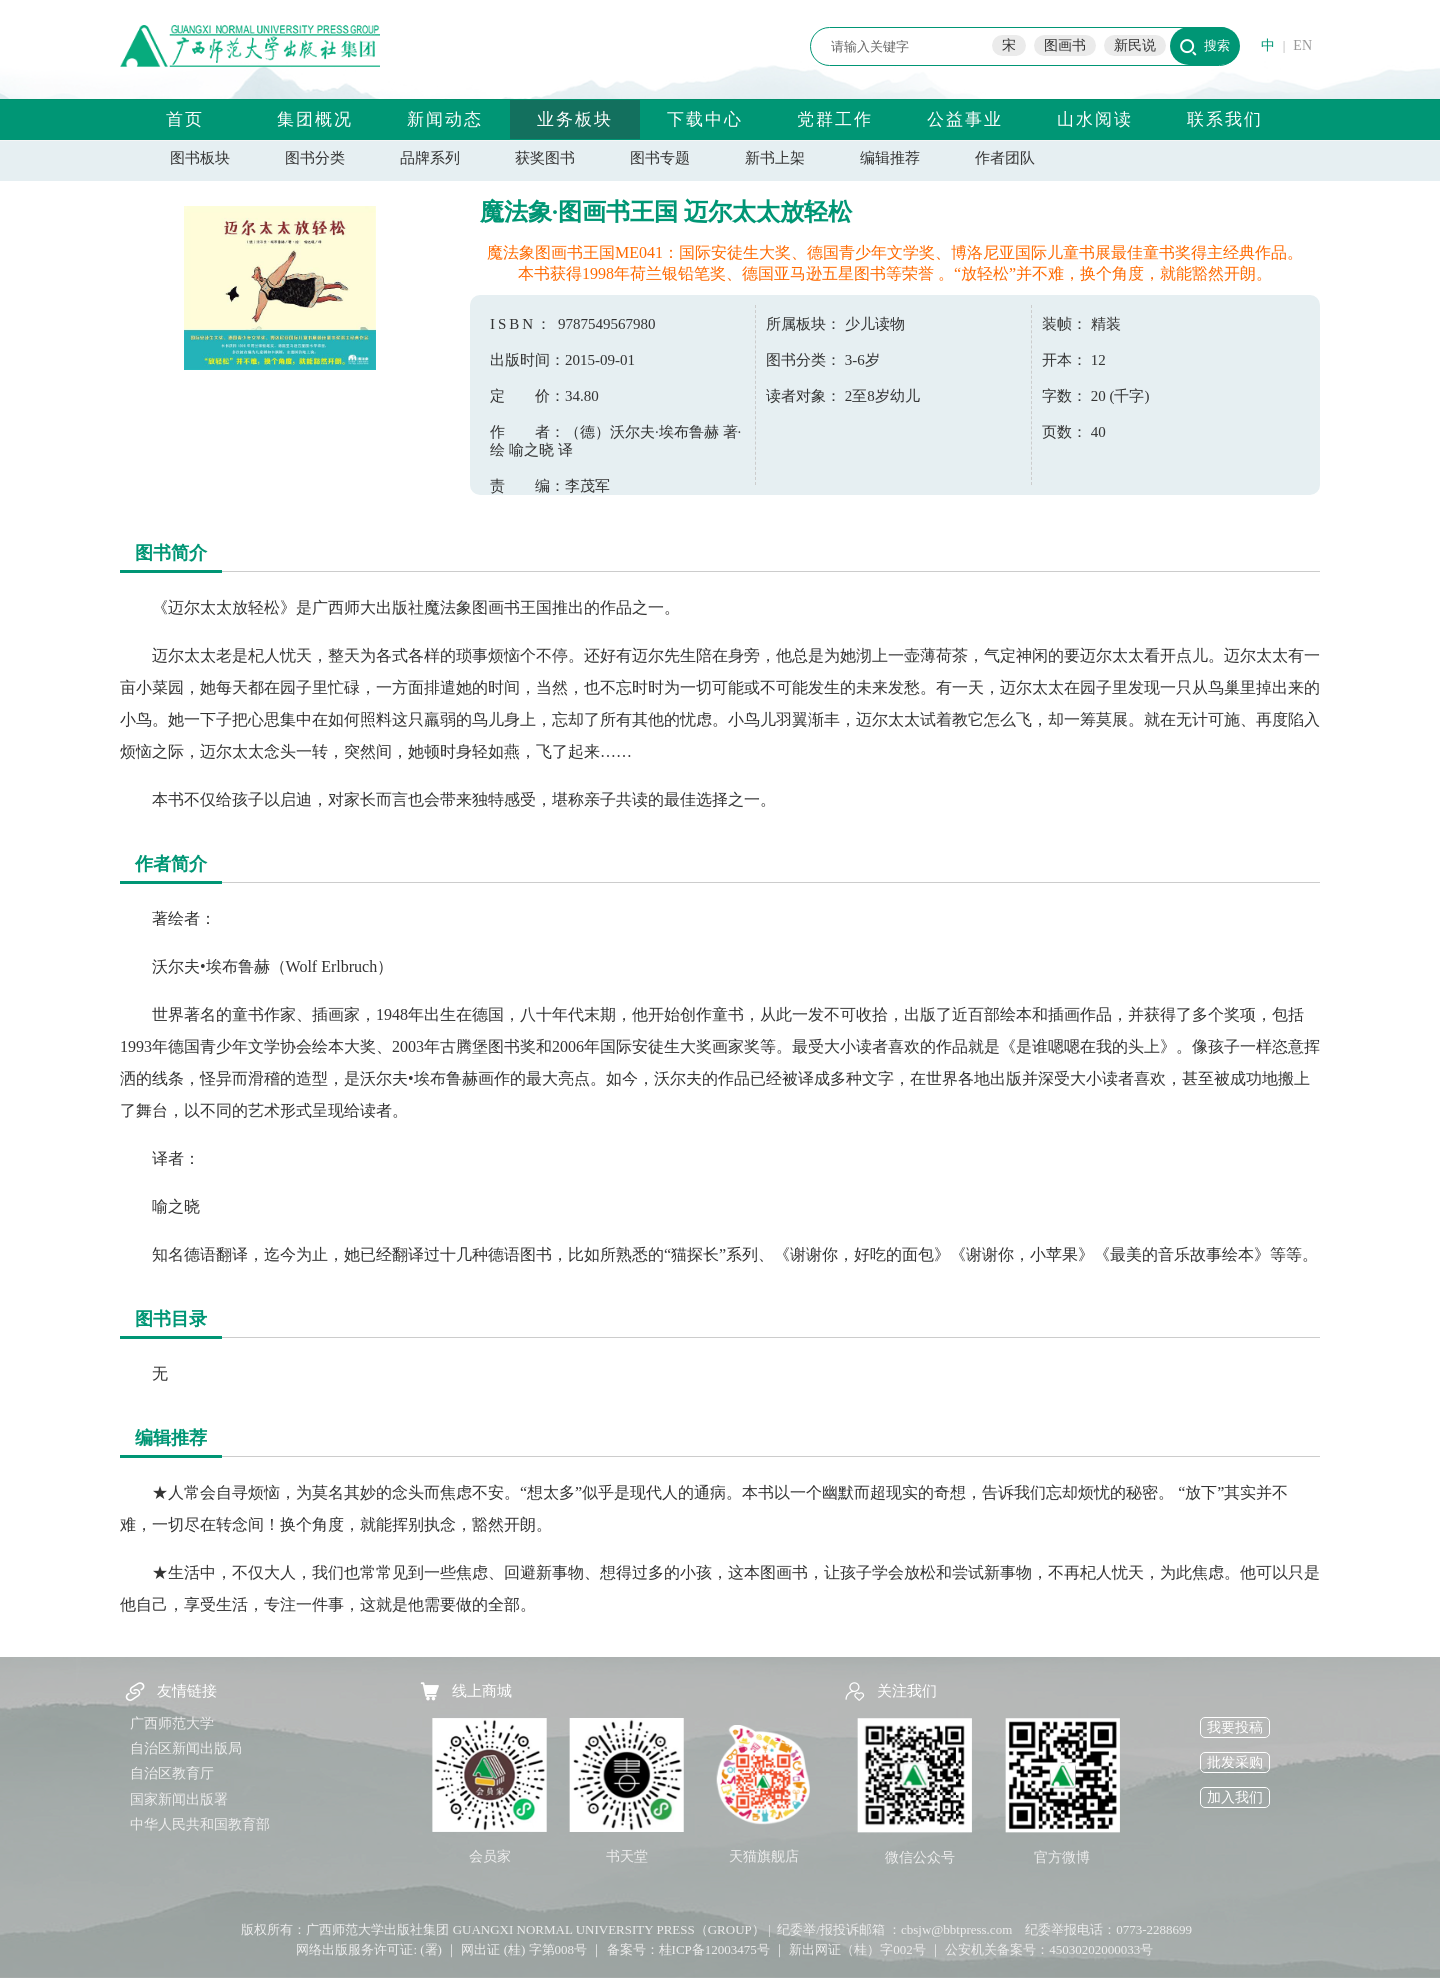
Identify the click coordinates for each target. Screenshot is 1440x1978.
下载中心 (705, 119)
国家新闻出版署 (179, 1799)
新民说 (1135, 45)
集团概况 (315, 119)
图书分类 (315, 158)
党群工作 (835, 119)
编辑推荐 (890, 158)
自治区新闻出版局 (186, 1748)
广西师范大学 (172, 1723)
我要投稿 (1235, 1727)
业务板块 (575, 119)
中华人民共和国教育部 (200, 1824)
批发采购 (1235, 1762)
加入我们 (1235, 1797)
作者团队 (1005, 158)
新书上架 (775, 158)
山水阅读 (1095, 119)
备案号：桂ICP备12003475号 (688, 1949)
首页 (185, 119)
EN (1302, 45)
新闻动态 (445, 119)
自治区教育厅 (172, 1773)
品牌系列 (430, 158)
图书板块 (200, 158)
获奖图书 (545, 158)
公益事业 (965, 119)
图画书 (1065, 45)
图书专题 (660, 158)
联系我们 (1225, 119)
